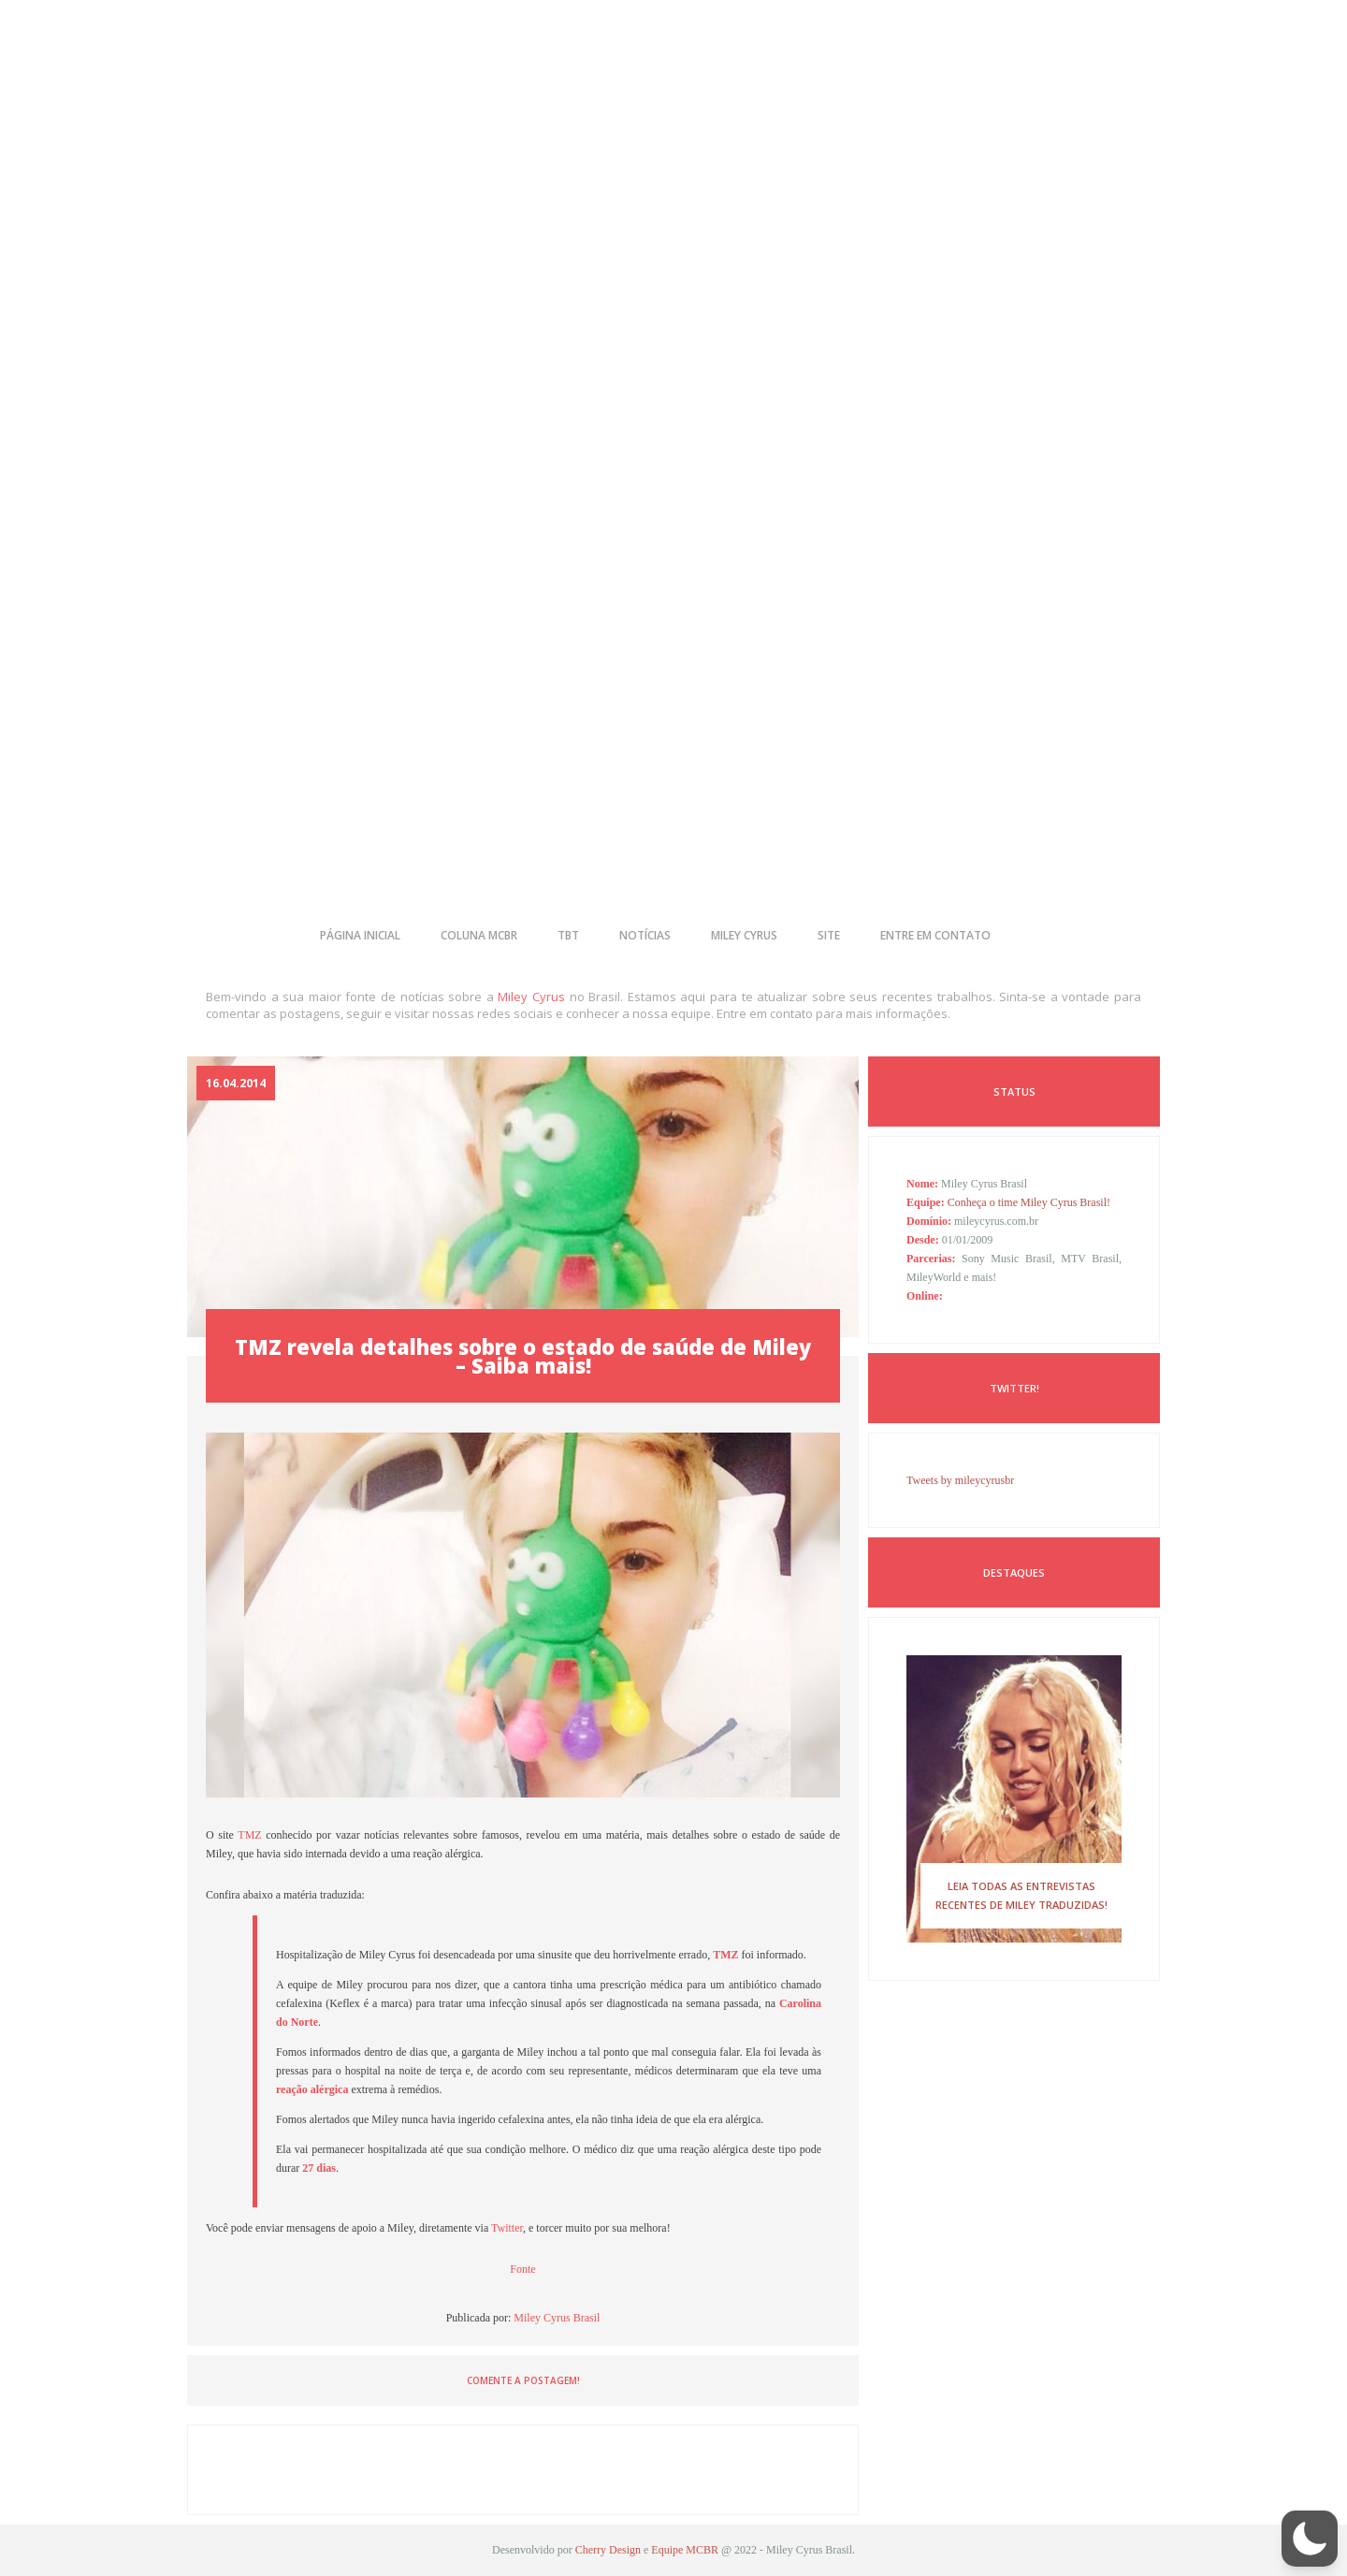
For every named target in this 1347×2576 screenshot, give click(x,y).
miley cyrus (744, 935)
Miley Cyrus (531, 996)
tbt (568, 935)
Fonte (522, 2269)
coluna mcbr (479, 935)
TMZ (252, 1834)
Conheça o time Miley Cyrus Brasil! (1029, 1202)
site (829, 935)
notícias (645, 935)
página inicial (360, 935)
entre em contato (935, 935)
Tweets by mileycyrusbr (960, 1480)
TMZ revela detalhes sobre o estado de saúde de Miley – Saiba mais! (523, 1355)
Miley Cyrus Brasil (557, 2317)
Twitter (507, 2227)
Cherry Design (608, 2549)
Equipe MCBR (684, 2549)
